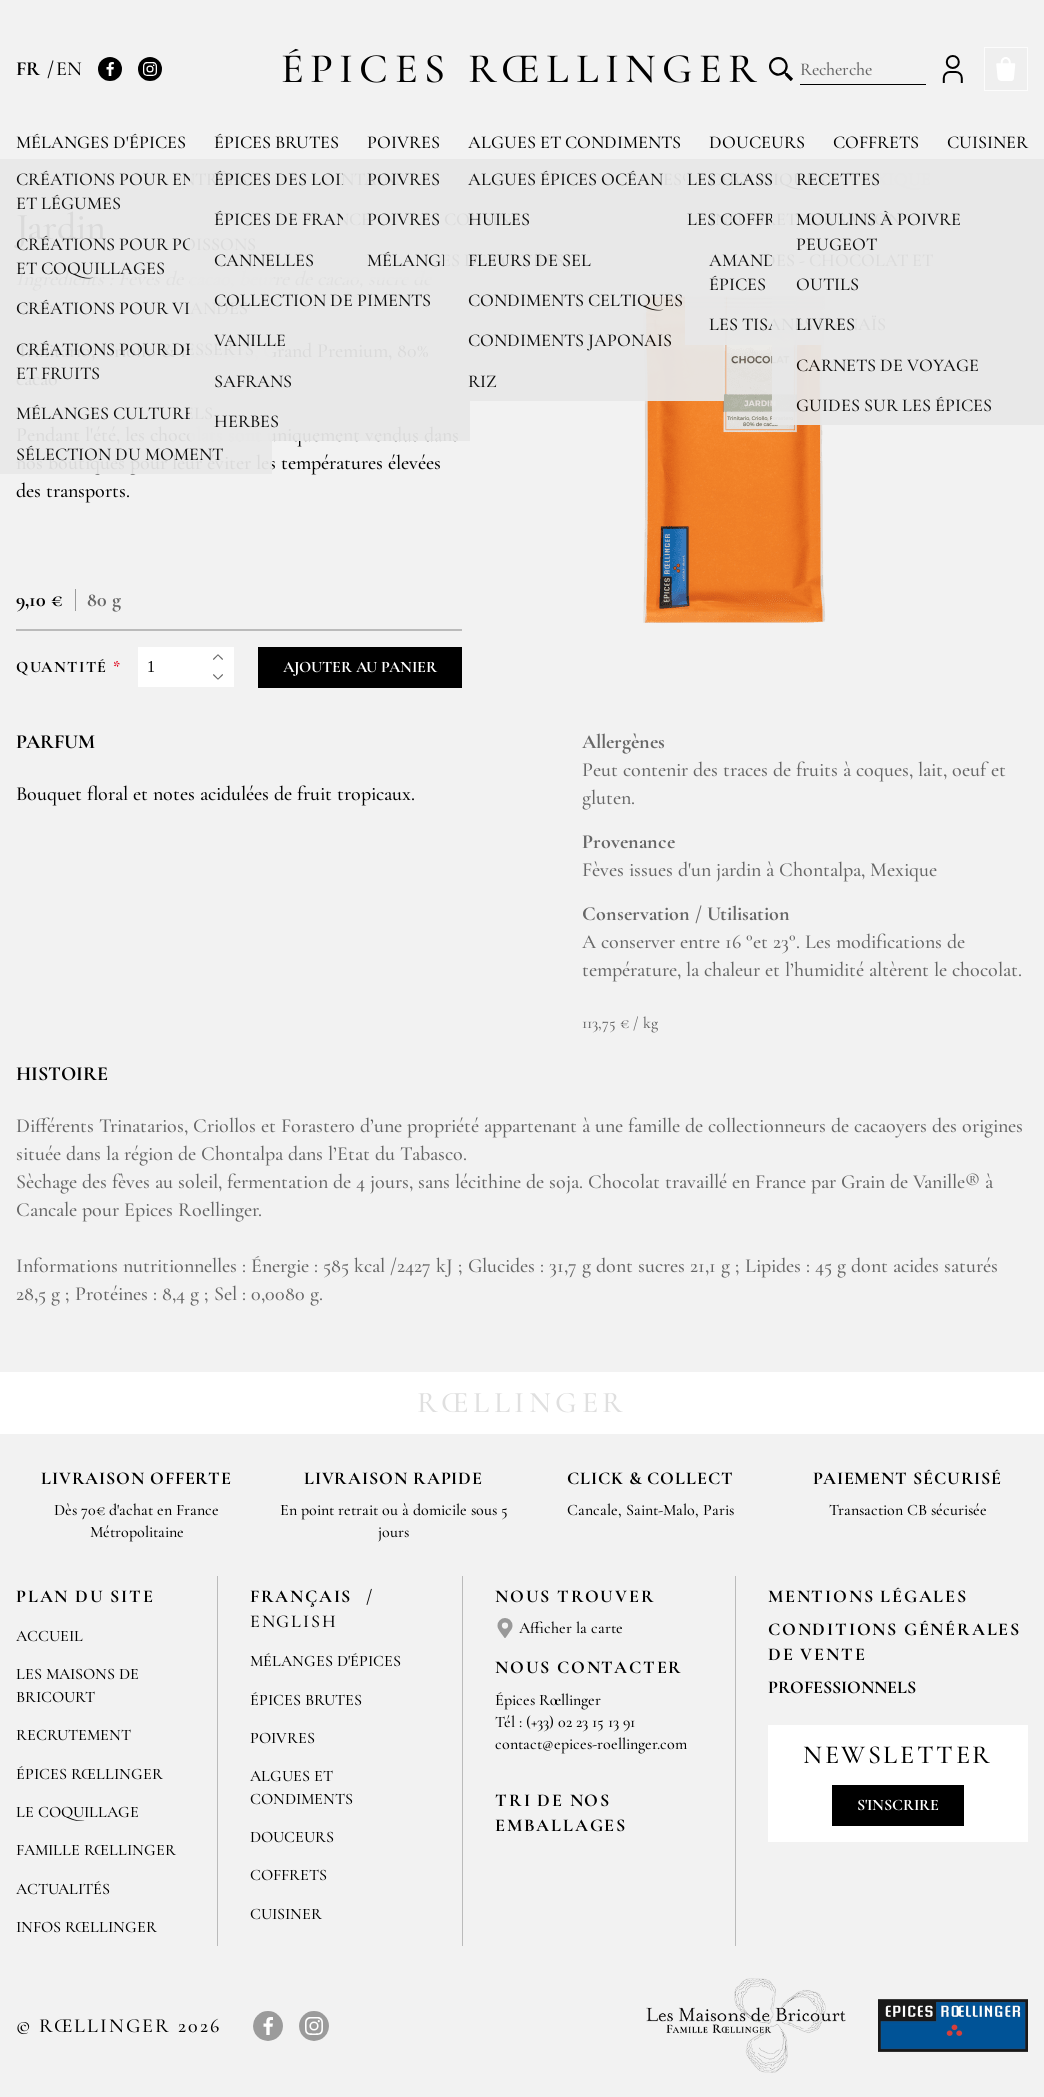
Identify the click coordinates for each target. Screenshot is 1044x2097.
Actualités (63, 1889)
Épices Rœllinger (522, 68)
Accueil (49, 1636)
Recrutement (73, 1735)
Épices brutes (276, 142)
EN (69, 69)
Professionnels (842, 1687)
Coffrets (876, 142)
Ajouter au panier (360, 667)
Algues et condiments (574, 142)
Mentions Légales (868, 1596)
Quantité (62, 667)
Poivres (403, 142)
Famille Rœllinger (96, 1850)
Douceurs (757, 142)
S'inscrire (898, 1805)
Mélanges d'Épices (325, 1661)
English (294, 1621)
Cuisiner (987, 142)
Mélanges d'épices (101, 142)
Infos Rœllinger (86, 1927)
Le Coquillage (77, 1812)
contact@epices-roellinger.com (591, 1744)
